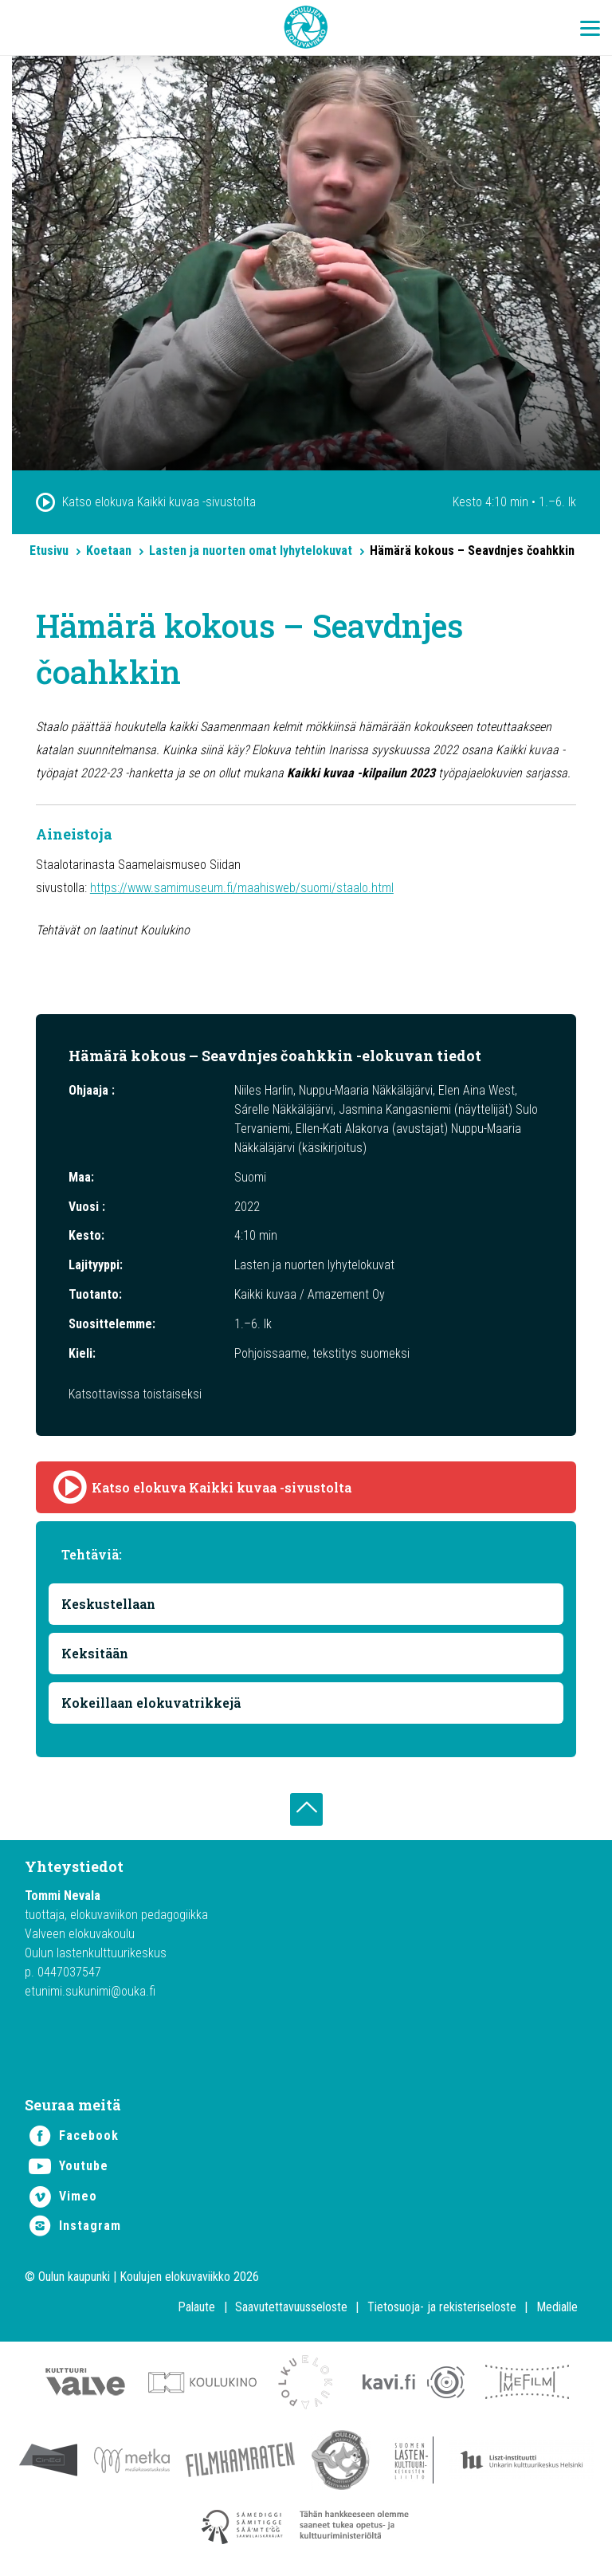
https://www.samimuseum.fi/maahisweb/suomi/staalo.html (242, 887)
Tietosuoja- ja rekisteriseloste (441, 2306)
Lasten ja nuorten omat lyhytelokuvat (250, 550)
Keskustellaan (108, 1603)
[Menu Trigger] (590, 27)
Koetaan (108, 550)
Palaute (196, 2306)
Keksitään (94, 1653)
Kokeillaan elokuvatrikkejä (151, 1702)
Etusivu (49, 550)
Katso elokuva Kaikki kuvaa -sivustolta (159, 501)
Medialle (557, 2306)
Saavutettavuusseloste (291, 2306)
